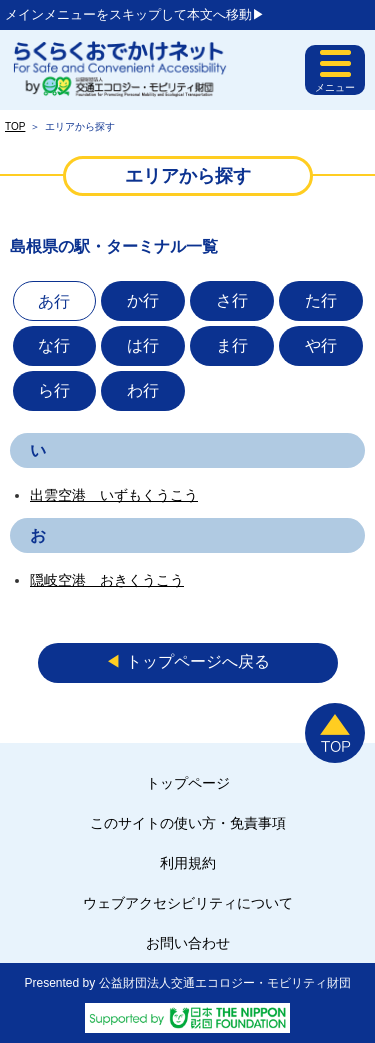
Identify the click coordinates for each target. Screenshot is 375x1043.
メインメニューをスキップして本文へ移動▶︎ (135, 14)
